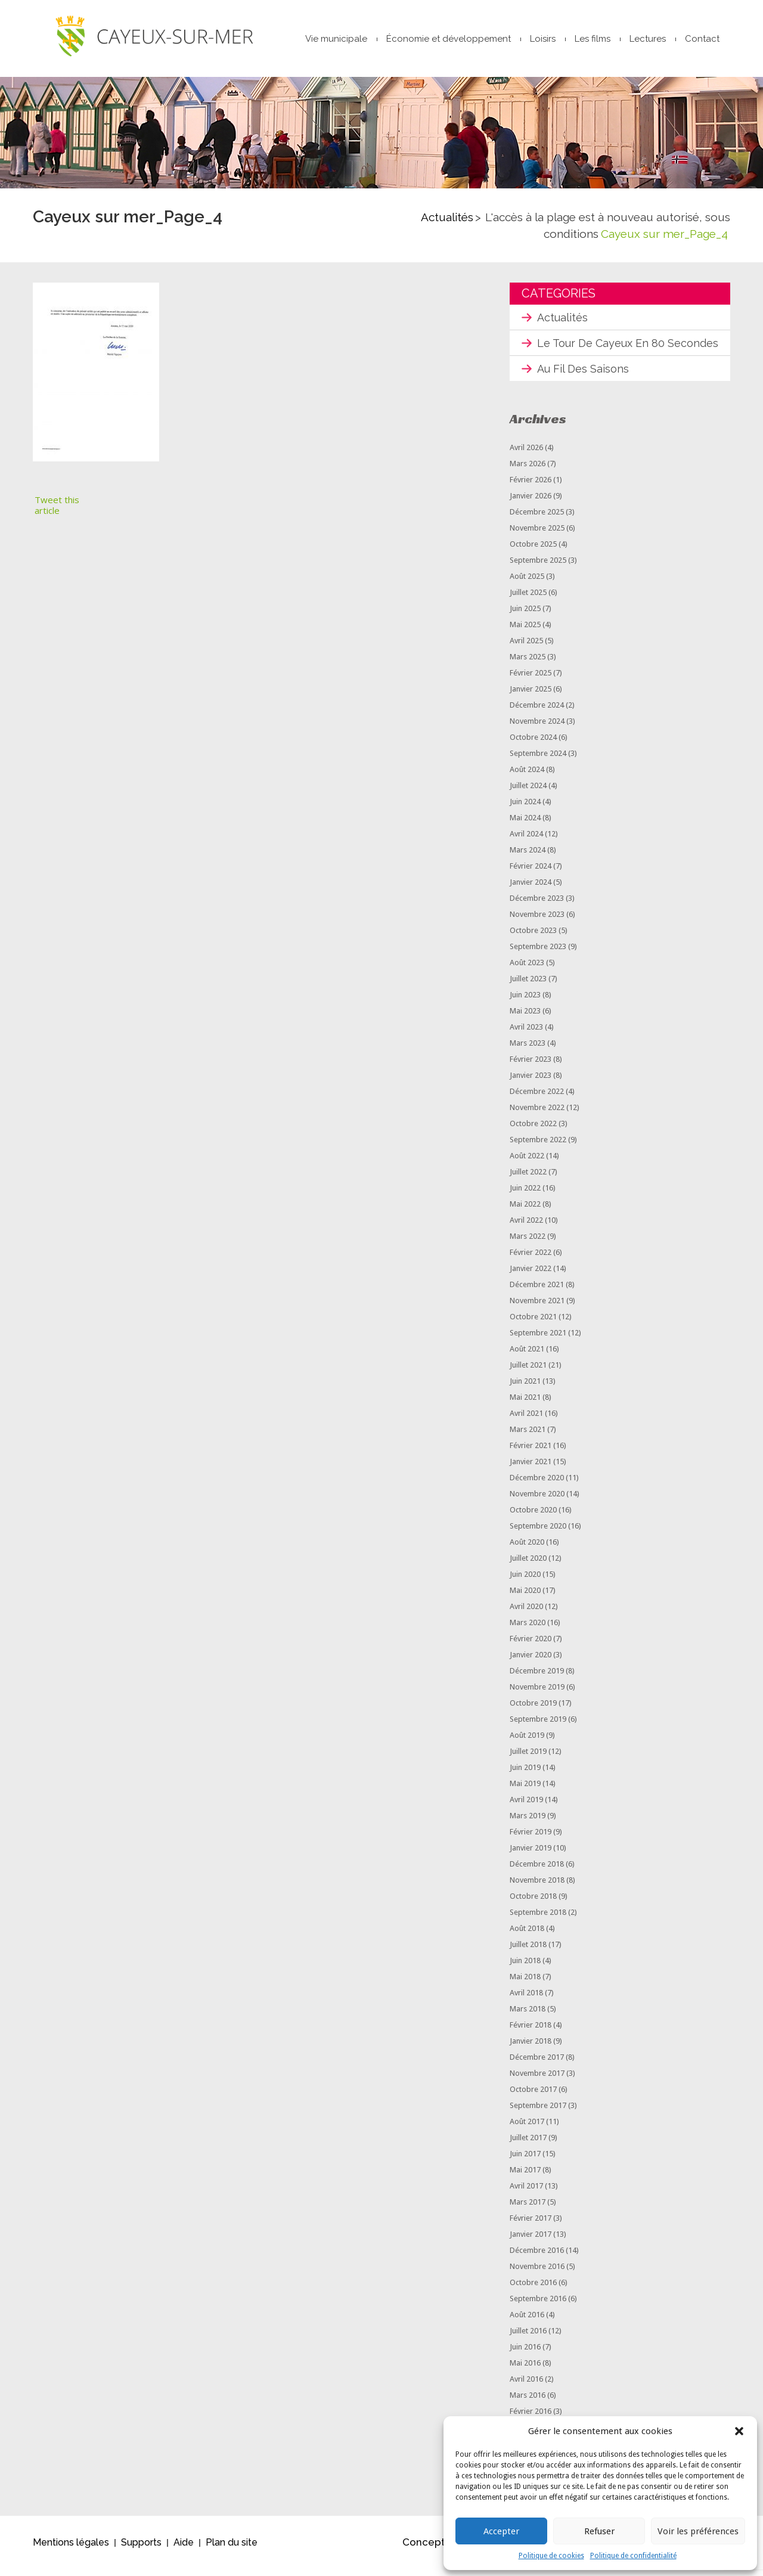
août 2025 (527, 582)
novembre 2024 (537, 727)
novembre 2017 (537, 2079)
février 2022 (530, 1258)
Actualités (447, 223)
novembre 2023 (537, 920)
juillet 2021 (528, 1371)
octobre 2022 (533, 1130)
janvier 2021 (530, 1468)
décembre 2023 (537, 904)
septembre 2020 (538, 1532)
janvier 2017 (530, 2240)
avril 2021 (526, 1419)
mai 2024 (525, 824)
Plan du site (232, 2549)
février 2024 (530, 872)
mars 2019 (527, 1822)
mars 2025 (527, 663)
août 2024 (527, 775)
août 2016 (527, 2321)
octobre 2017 (533, 2095)
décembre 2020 (537, 1484)
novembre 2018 (537, 1886)
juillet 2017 (528, 2144)
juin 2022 (525, 1194)
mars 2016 (527, 2401)
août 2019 (527, 1741)
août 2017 (527, 2128)
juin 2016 (525, 2353)
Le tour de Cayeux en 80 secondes (627, 349)
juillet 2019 (528, 1757)
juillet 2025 (528, 598)
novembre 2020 (537, 1500)
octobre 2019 (533, 1709)
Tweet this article (57, 511)
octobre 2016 (533, 2288)
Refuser (599, 2531)
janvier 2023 (530, 1081)
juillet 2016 (528, 2337)
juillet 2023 (528, 985)
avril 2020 (526, 1612)
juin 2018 (525, 1967)
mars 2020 (527, 1629)
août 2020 (527, 1548)
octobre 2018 (533, 1902)
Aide (183, 2549)
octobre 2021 (533, 1323)
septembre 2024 (538, 759)
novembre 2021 (537, 1307)
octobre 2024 (533, 743)
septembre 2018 (538, 1918)
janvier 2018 (530, 2047)
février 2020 (530, 1645)
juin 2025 (525, 614)
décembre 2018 (537, 1870)
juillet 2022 (528, 1178)
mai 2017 (525, 2176)
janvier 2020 (530, 1661)
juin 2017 (525, 2160)
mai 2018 (525, 1983)
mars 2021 (527, 1435)
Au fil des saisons (583, 375)
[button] (739, 2431)
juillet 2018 (528, 1950)
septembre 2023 (538, 952)
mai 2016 (525, 2369)
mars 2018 (527, 2015)
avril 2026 (526, 454)
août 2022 (527, 1162)
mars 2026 (527, 470)
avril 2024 (526, 840)
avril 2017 (526, 2192)
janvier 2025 (530, 695)
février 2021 (530, 1451)
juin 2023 (525, 1001)
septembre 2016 (538, 2305)
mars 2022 (527, 1242)
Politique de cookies (551, 2556)
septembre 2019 (538, 1725)
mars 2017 (527, 2208)
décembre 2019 (537, 1677)
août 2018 (527, 1934)
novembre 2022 (537, 1113)
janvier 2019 (530, 1854)
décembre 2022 (537, 1097)
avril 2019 (526, 1806)
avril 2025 (526, 647)
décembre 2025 (537, 518)
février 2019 (530, 1838)
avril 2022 (526, 1226)
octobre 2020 (533, 1516)
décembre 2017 (537, 2063)
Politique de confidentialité (633, 2556)
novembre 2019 (537, 1693)
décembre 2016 (537, 2256)
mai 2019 (525, 1789)
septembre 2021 (538, 1339)
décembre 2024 (537, 711)
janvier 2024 (530, 888)
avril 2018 (526, 1999)
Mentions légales (71, 2549)
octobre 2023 (533, 936)
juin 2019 (525, 1773)
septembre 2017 (538, 2111)
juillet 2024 (528, 792)
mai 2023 (525, 1017)
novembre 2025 (537, 534)
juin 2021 (525, 1387)
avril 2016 (526, 2385)
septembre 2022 (538, 1146)
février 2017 (530, 2224)
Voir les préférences (698, 2531)
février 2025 (530, 679)
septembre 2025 (538, 566)
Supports (141, 2549)
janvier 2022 (530, 1274)
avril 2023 (526, 1033)
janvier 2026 (530, 502)
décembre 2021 (537, 1291)
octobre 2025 (533, 550)
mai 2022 (525, 1210)
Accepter (501, 2531)
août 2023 (527, 969)
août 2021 (527, 1355)
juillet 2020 (528, 1564)
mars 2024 (527, 856)
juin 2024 (525, 808)
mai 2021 (525, 1403)
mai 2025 (525, 631)
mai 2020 (525, 1596)
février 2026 (530, 486)
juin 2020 (525, 1580)
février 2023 (530, 1065)
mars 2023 (527, 1049)
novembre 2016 (537, 2272)
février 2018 (530, 2031)
